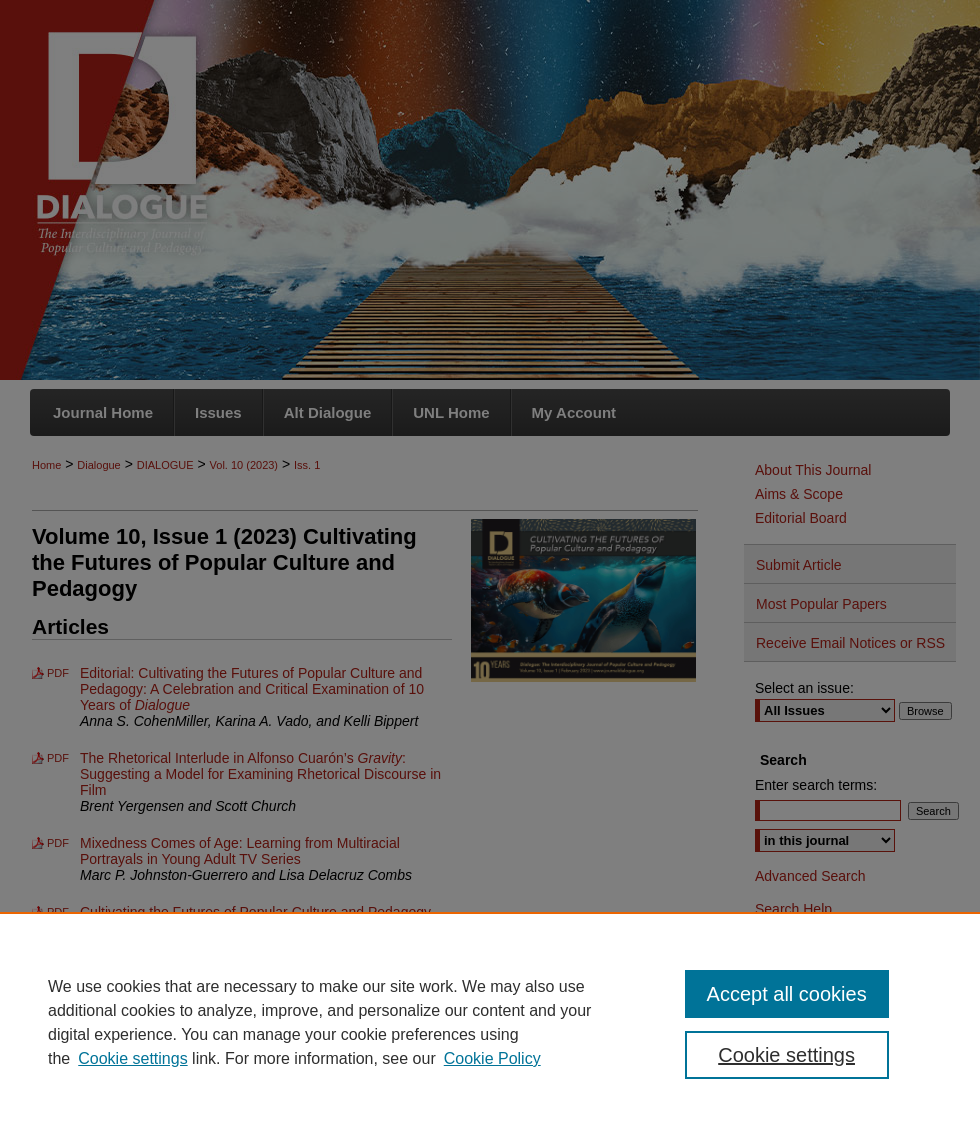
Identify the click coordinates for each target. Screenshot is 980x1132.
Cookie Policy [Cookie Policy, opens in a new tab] (492, 1058)
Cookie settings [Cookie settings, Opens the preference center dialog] (786, 1055)
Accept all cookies (787, 994)
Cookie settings (132, 1058)
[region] (490, 1022)
